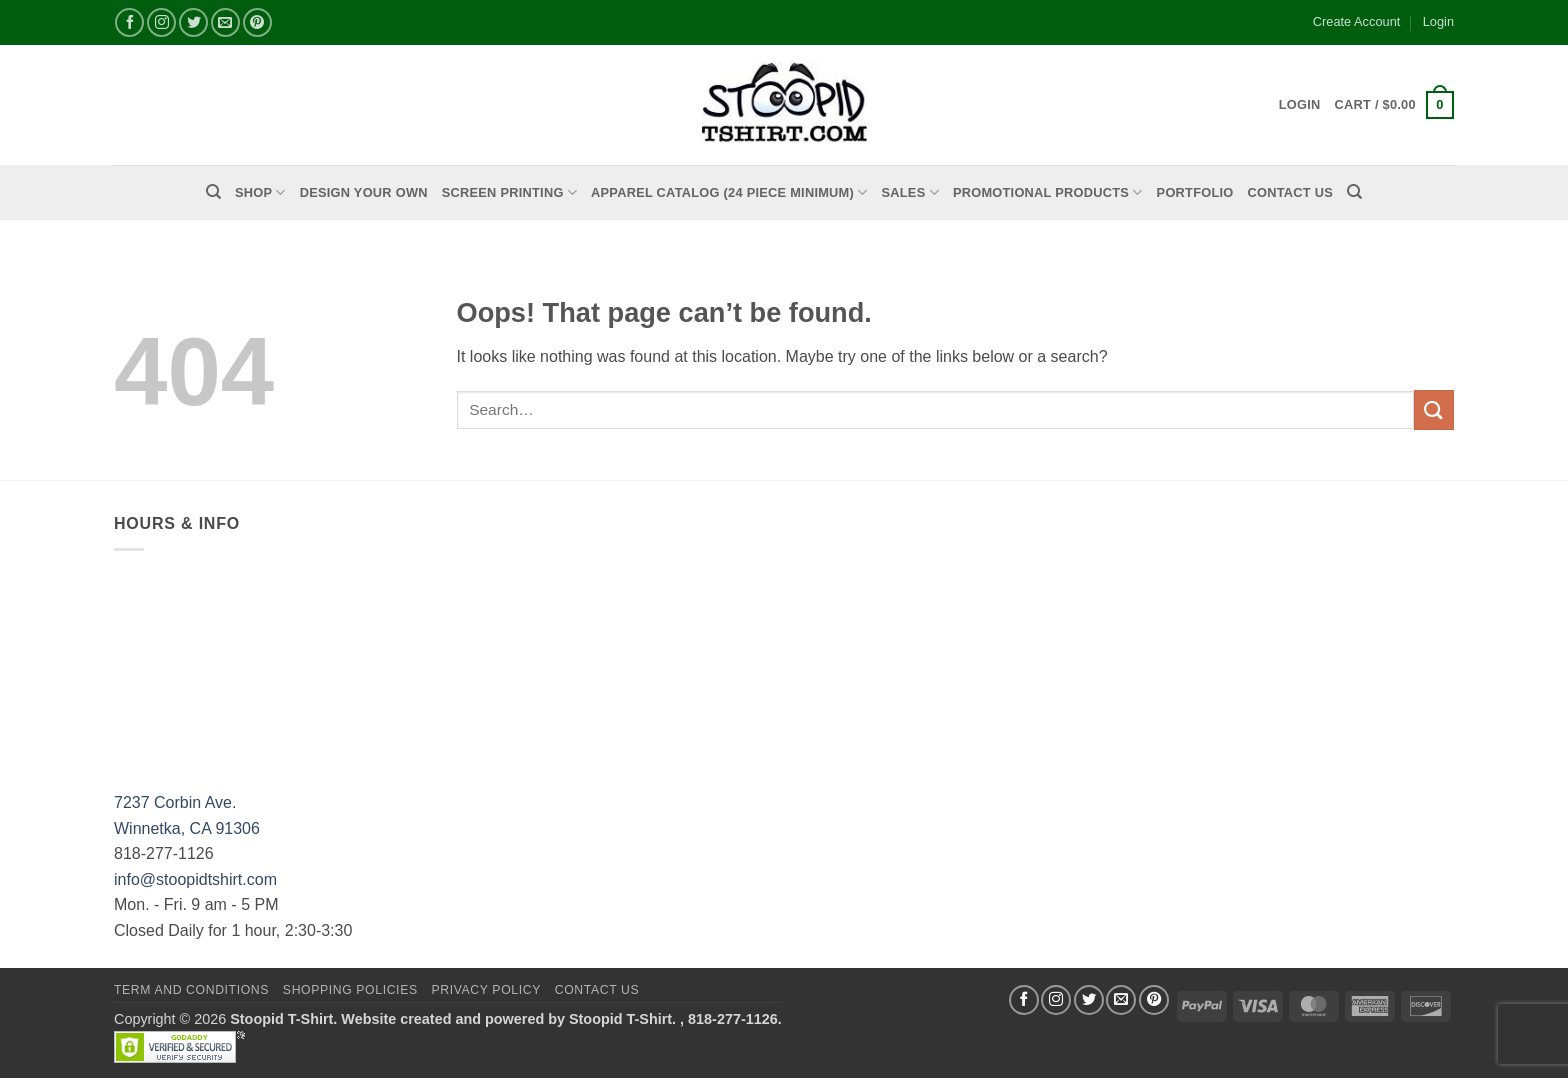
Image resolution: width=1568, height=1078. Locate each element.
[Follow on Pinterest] (257, 22)
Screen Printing (509, 192)
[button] (1394, 105)
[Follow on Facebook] (129, 22)
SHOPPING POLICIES (350, 990)
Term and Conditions (191, 990)
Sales (910, 192)
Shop (260, 192)
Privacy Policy (485, 990)
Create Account (1357, 21)
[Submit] (1434, 409)
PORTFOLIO (1195, 192)
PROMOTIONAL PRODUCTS (1048, 192)
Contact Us (1291, 192)
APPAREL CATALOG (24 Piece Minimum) (729, 192)
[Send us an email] (225, 22)
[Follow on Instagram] (161, 22)
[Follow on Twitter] (193, 22)
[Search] (213, 192)
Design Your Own (364, 192)
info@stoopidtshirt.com (195, 879)
